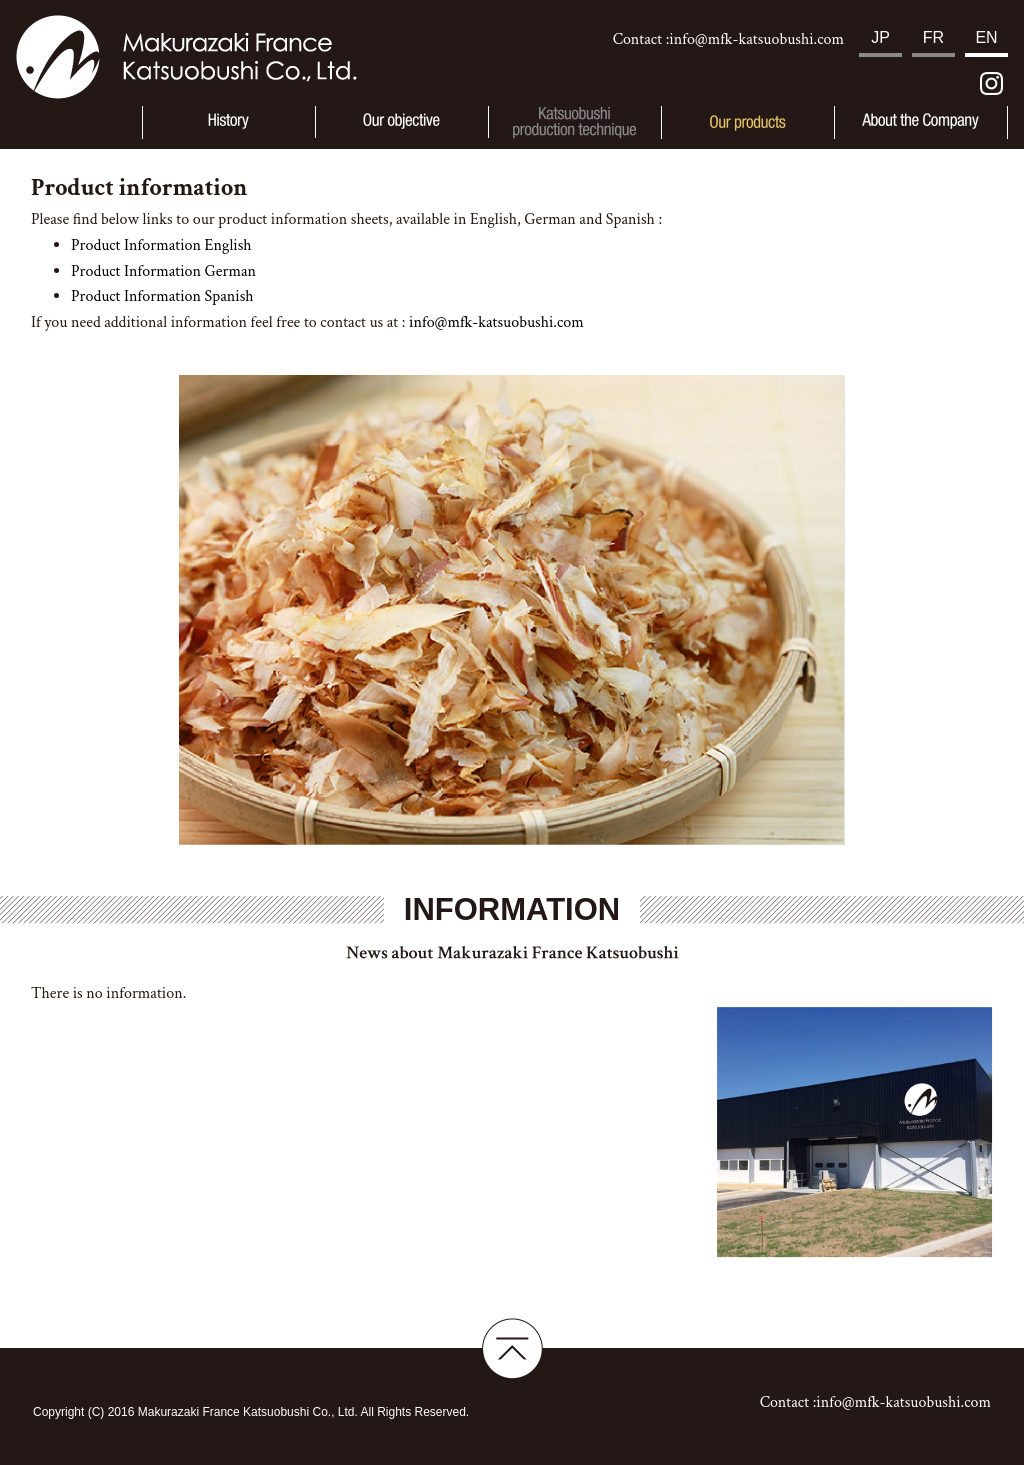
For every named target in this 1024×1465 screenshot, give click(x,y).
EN (986, 37)
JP (880, 37)
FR (933, 37)
